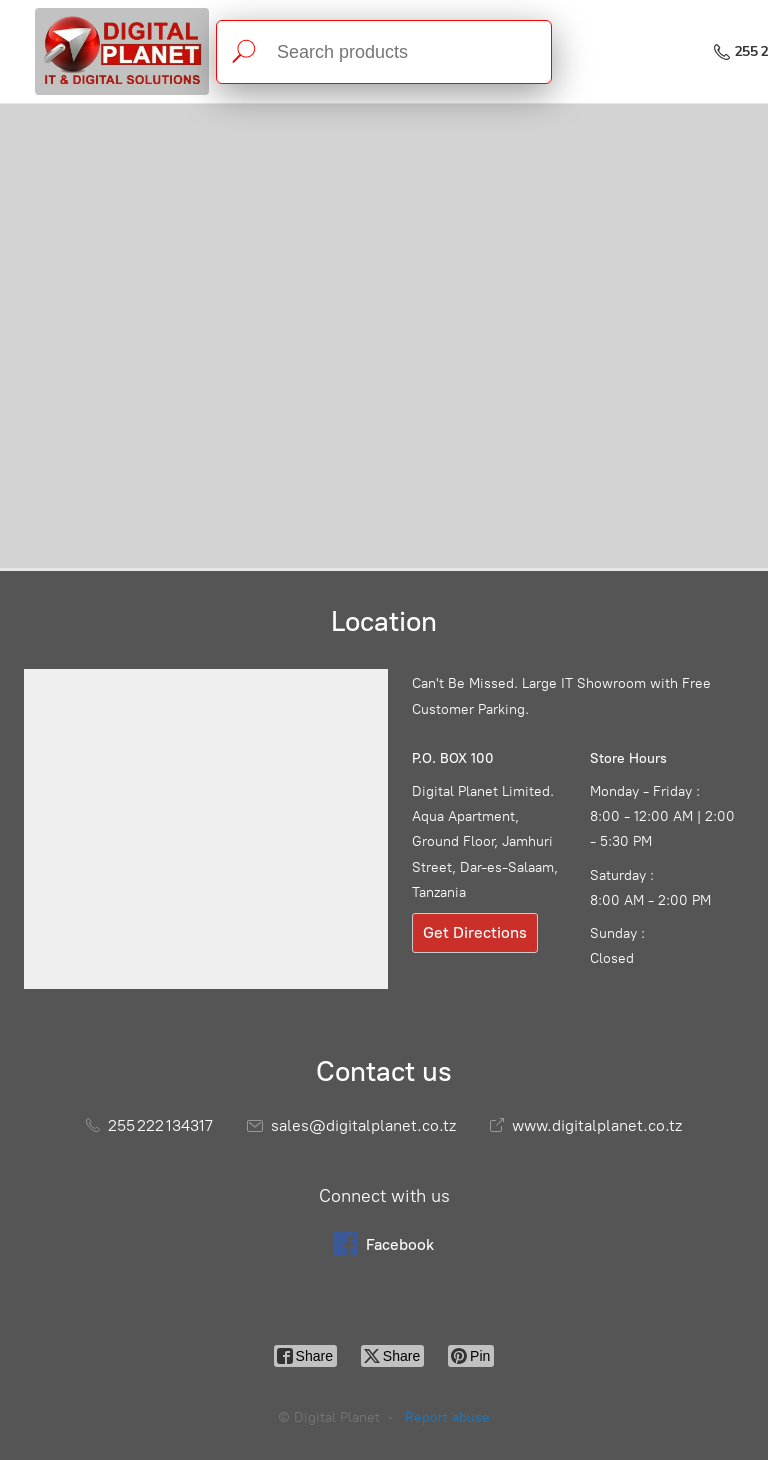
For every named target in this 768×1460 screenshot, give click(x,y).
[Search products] (384, 52)
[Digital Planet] (122, 51)
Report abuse (447, 1417)
